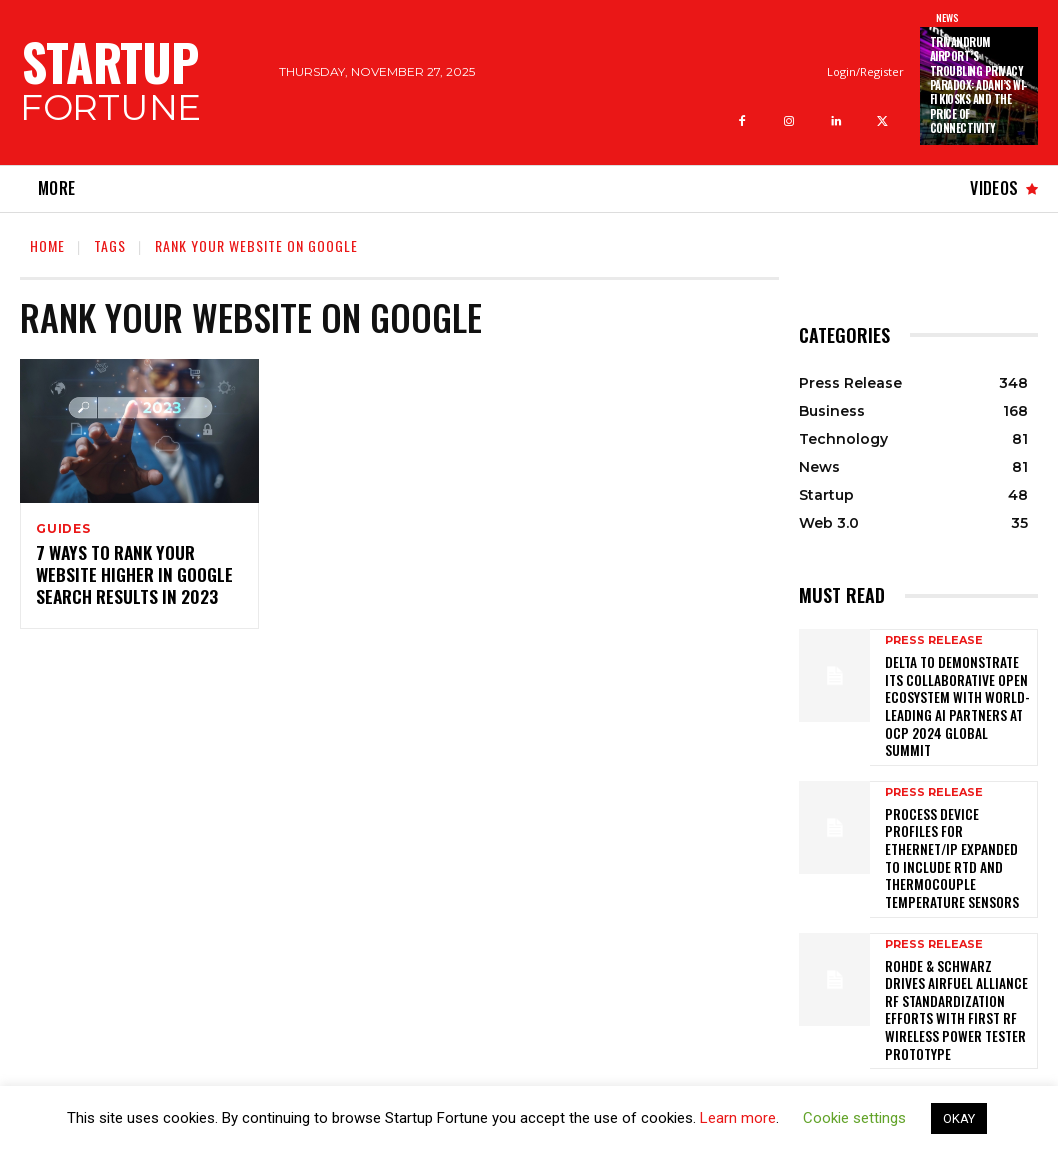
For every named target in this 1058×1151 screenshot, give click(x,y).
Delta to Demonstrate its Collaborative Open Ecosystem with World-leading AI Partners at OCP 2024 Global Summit (958, 692)
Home (47, 245)
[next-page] (843, 1019)
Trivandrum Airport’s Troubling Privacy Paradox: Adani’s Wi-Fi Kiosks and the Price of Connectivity (978, 85)
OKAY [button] (959, 1118)
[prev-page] (811, 1019)
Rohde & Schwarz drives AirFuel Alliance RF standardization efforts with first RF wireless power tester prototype (954, 940)
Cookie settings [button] (854, 1118)
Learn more (738, 1118)
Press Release (934, 640)
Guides (63, 529)
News (948, 17)
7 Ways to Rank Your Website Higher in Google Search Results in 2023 (125, 576)
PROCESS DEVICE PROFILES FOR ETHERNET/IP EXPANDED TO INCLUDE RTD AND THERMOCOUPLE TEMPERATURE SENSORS (954, 816)
